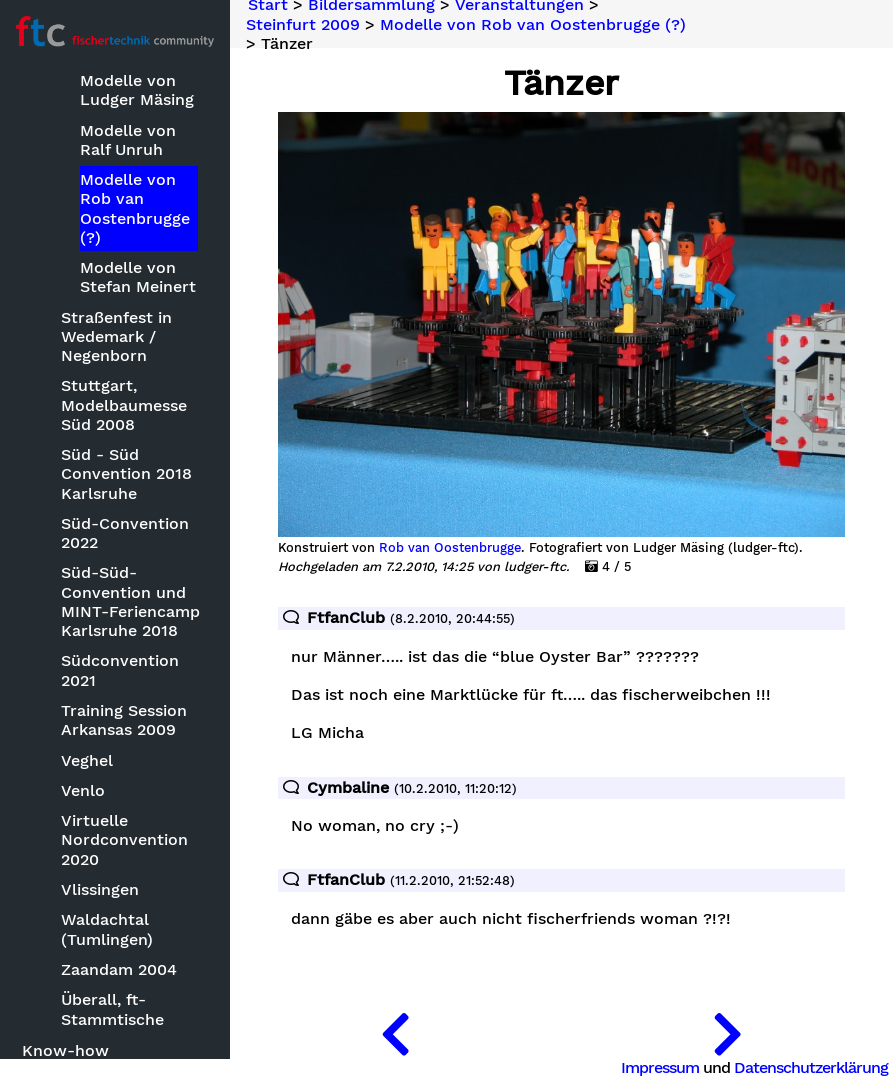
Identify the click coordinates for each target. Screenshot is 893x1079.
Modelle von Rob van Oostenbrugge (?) (135, 208)
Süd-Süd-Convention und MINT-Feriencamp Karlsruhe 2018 (130, 601)
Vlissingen (100, 889)
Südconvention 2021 (120, 670)
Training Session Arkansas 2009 (124, 720)
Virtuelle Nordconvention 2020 (124, 839)
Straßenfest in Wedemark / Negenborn (116, 336)
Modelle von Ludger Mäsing (137, 90)
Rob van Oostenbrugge (450, 548)
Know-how (65, 1050)
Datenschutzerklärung (811, 1067)
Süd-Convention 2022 (125, 533)
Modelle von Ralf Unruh (128, 140)
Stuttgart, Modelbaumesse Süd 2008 (124, 404)
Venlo (83, 790)
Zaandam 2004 (119, 969)
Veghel (87, 760)
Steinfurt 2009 (303, 24)
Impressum (660, 1067)
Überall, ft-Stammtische (112, 1009)
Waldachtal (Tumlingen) (107, 929)
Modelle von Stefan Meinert (138, 277)
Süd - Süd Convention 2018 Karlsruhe (126, 473)
